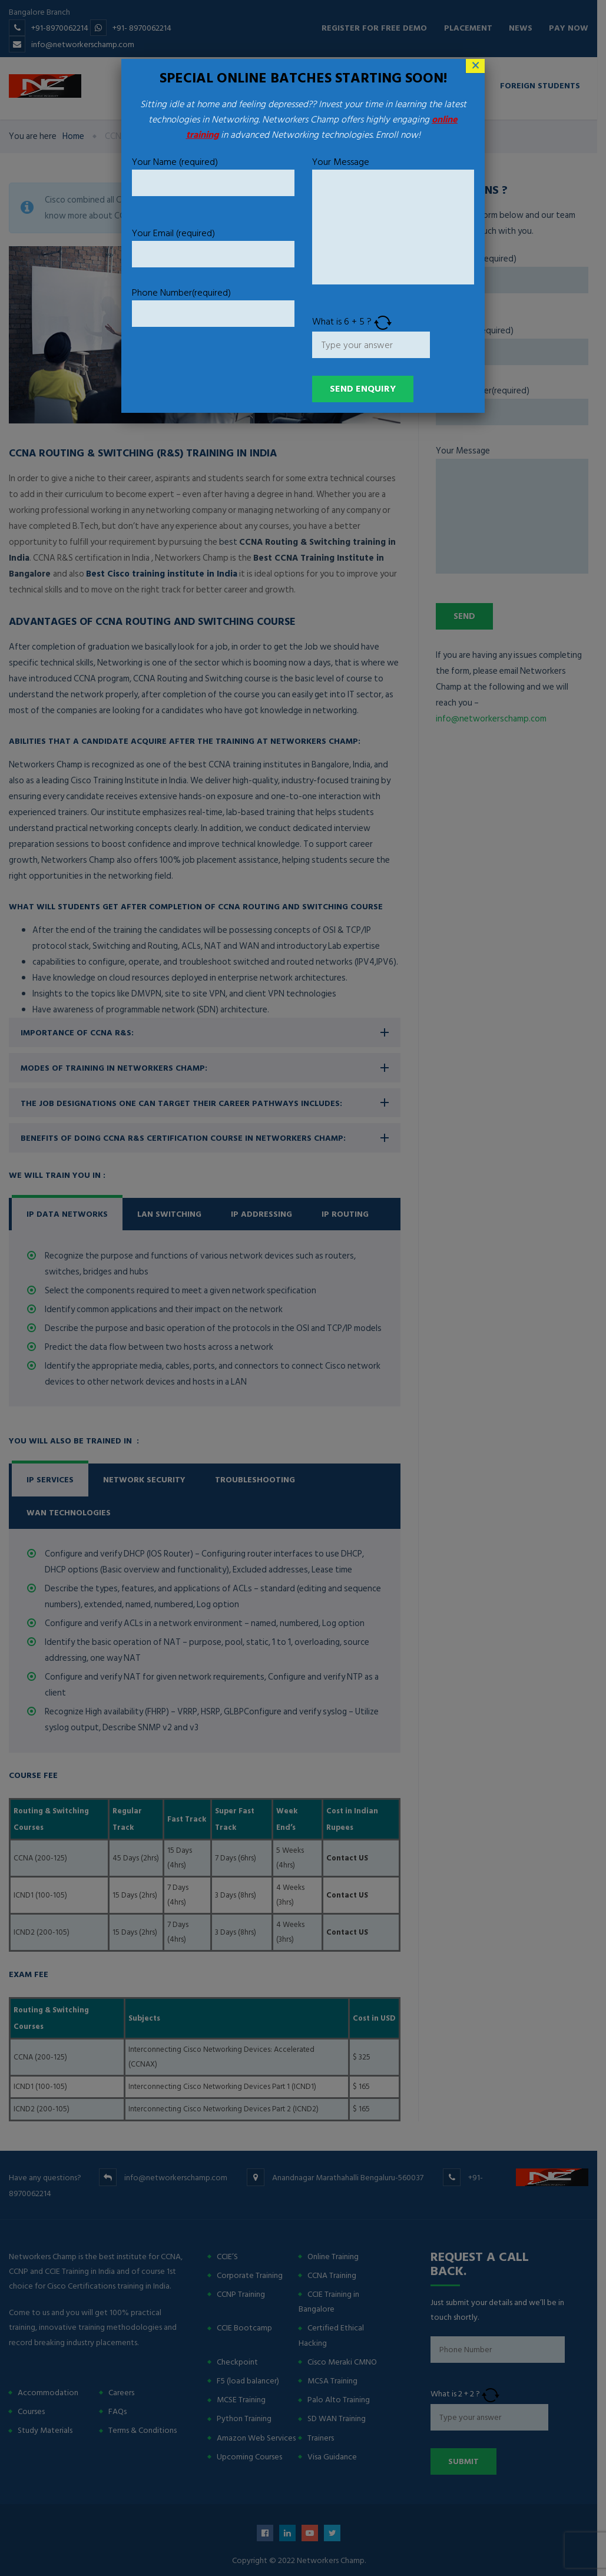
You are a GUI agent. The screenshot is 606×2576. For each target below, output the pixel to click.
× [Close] (475, 66)
